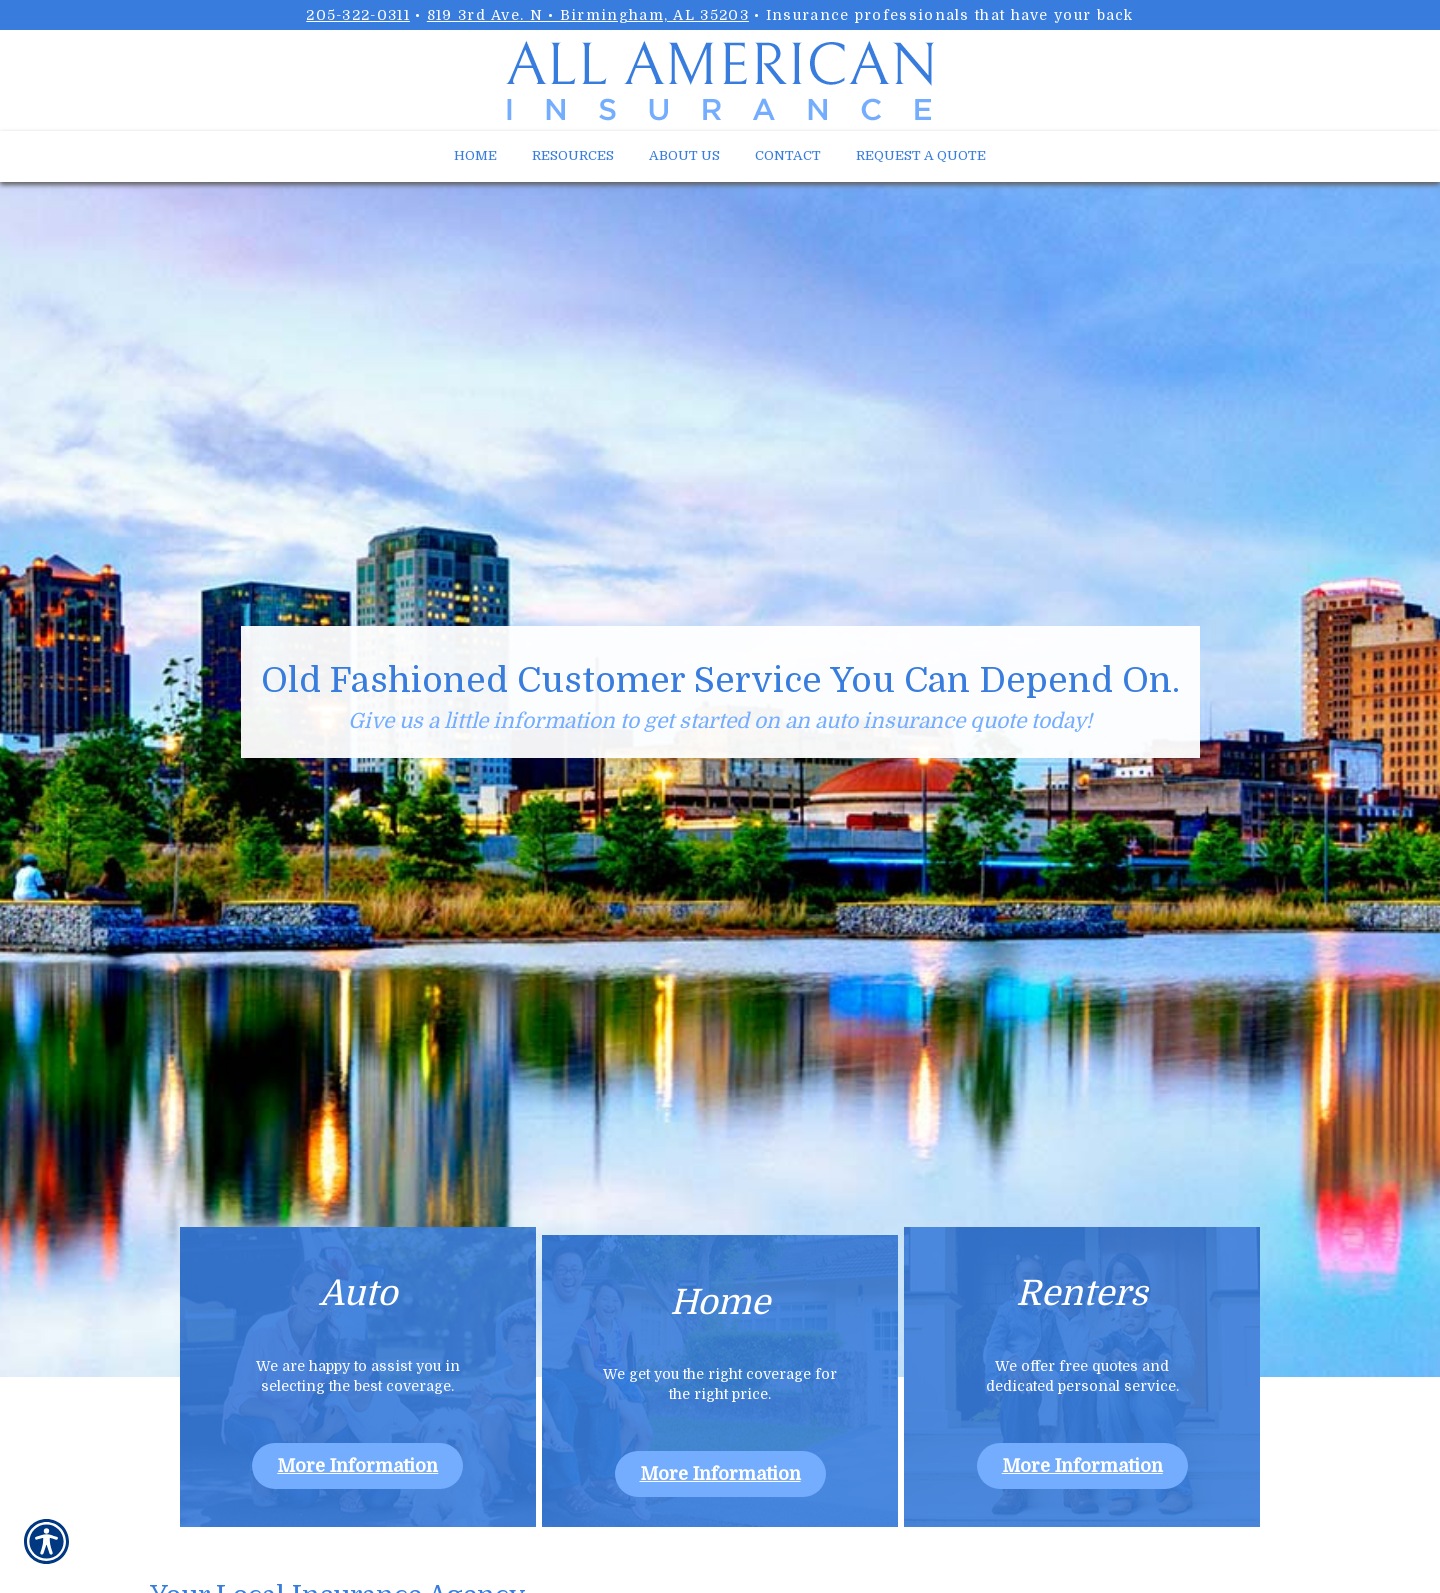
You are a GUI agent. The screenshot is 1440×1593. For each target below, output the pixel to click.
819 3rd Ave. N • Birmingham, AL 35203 (588, 15)
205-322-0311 (358, 15)
